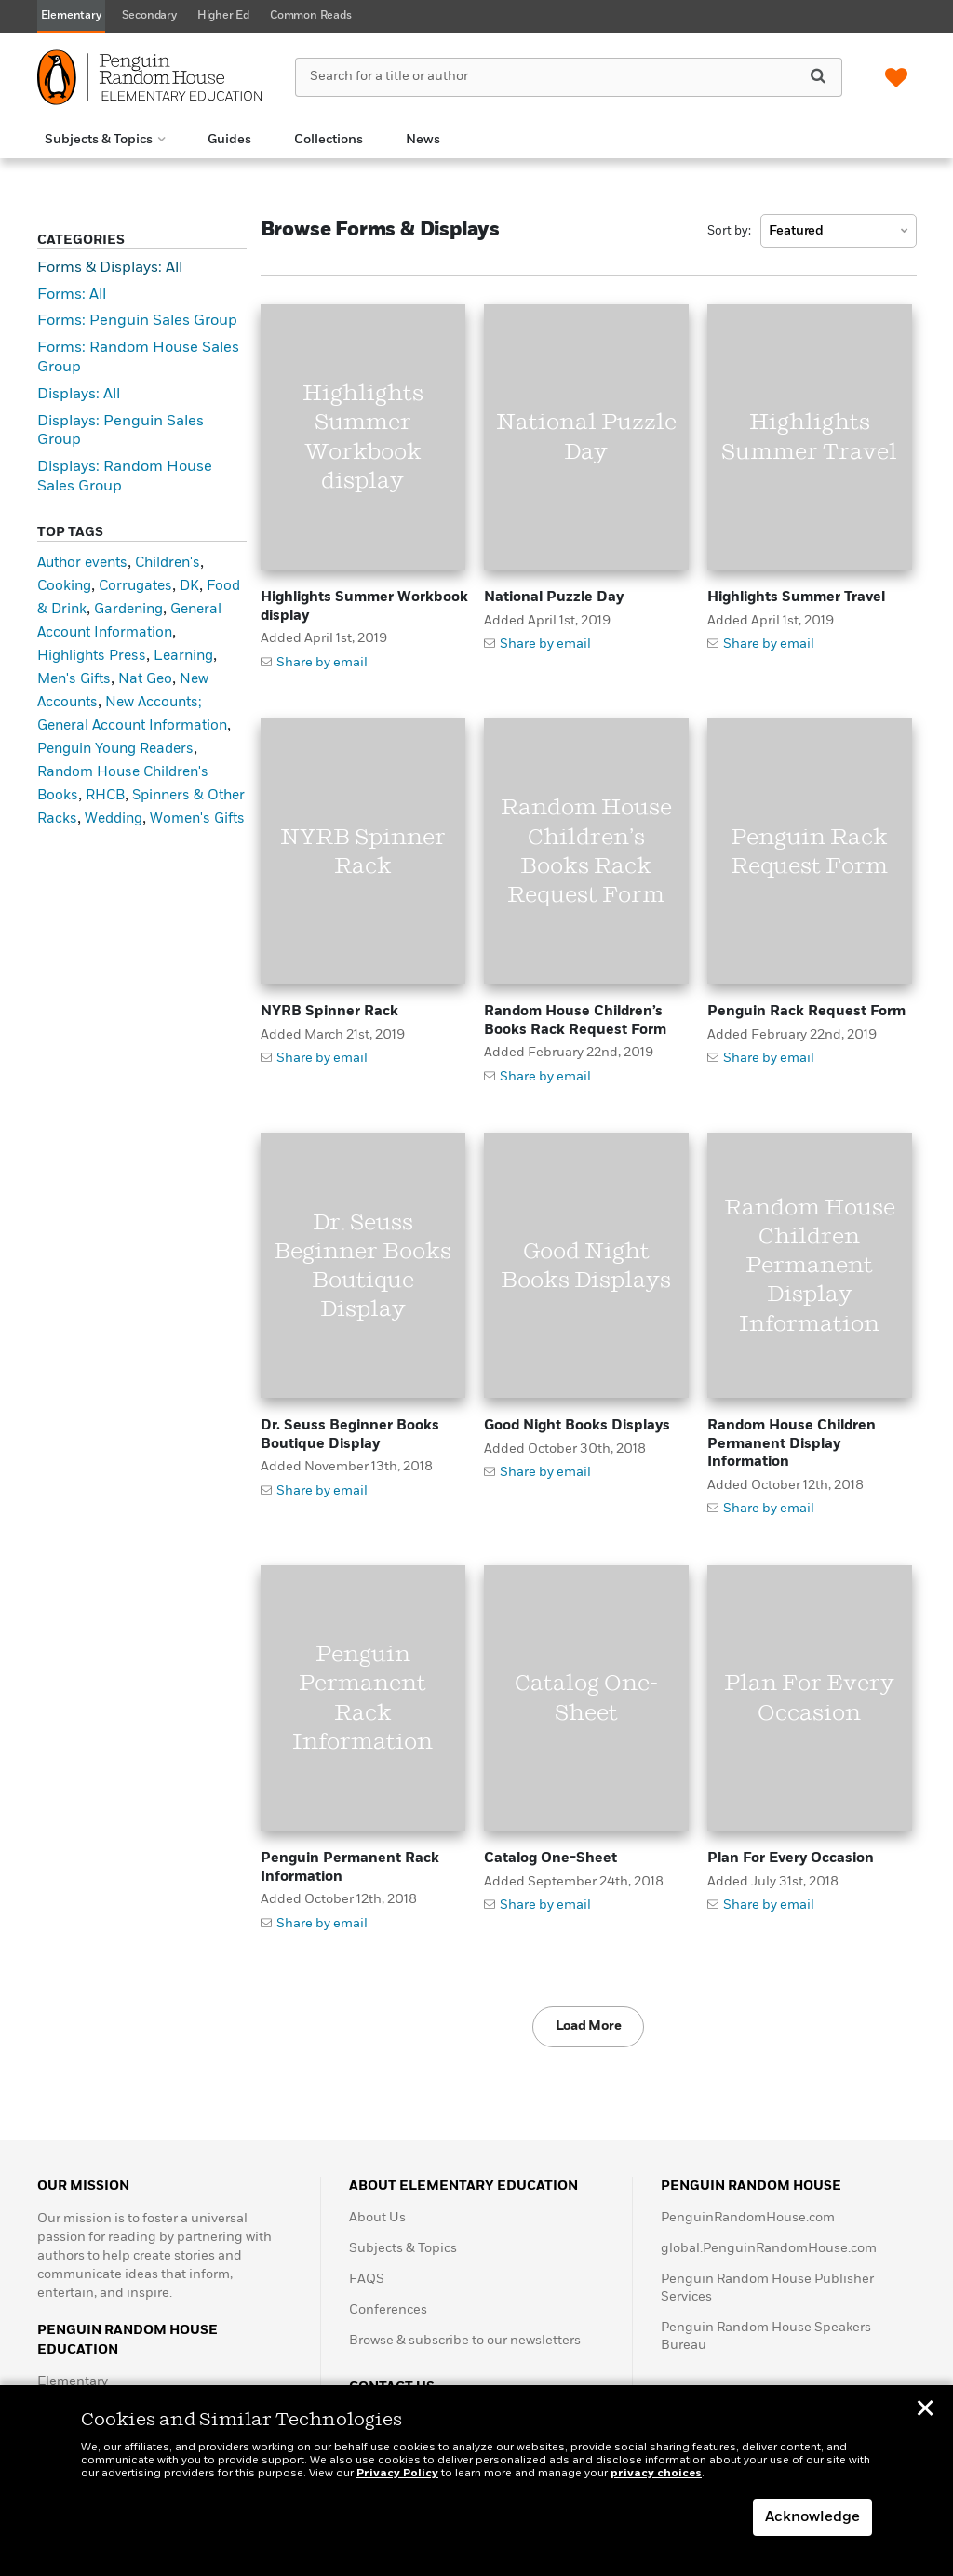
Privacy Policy (397, 2473)
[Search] (818, 76)
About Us (377, 2217)
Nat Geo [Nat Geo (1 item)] (145, 679)
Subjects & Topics (403, 2248)
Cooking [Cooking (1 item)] (64, 586)
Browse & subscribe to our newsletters (465, 2340)
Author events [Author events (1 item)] (82, 563)
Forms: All (71, 295)
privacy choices (656, 2473)
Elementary (72, 2381)
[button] (104, 139)
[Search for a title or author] (568, 77)
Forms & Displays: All (109, 268)
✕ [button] (925, 2411)
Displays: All (78, 394)
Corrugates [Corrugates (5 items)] (135, 586)
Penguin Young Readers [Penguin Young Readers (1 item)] (115, 749)
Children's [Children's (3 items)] (167, 563)
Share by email (322, 662)
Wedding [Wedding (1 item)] (113, 818)
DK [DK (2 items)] (189, 586)
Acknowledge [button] (812, 2517)
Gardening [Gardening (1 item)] (128, 609)
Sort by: (729, 231)
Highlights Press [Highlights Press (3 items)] (91, 656)
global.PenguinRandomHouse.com (769, 2248)
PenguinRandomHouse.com (748, 2217)
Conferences (388, 2309)
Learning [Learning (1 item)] (183, 656)
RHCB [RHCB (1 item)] (105, 795)
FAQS (366, 2279)
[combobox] (838, 231)
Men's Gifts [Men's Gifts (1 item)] (74, 679)
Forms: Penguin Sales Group (137, 321)
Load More (588, 2026)
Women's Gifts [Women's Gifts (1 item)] (197, 818)
